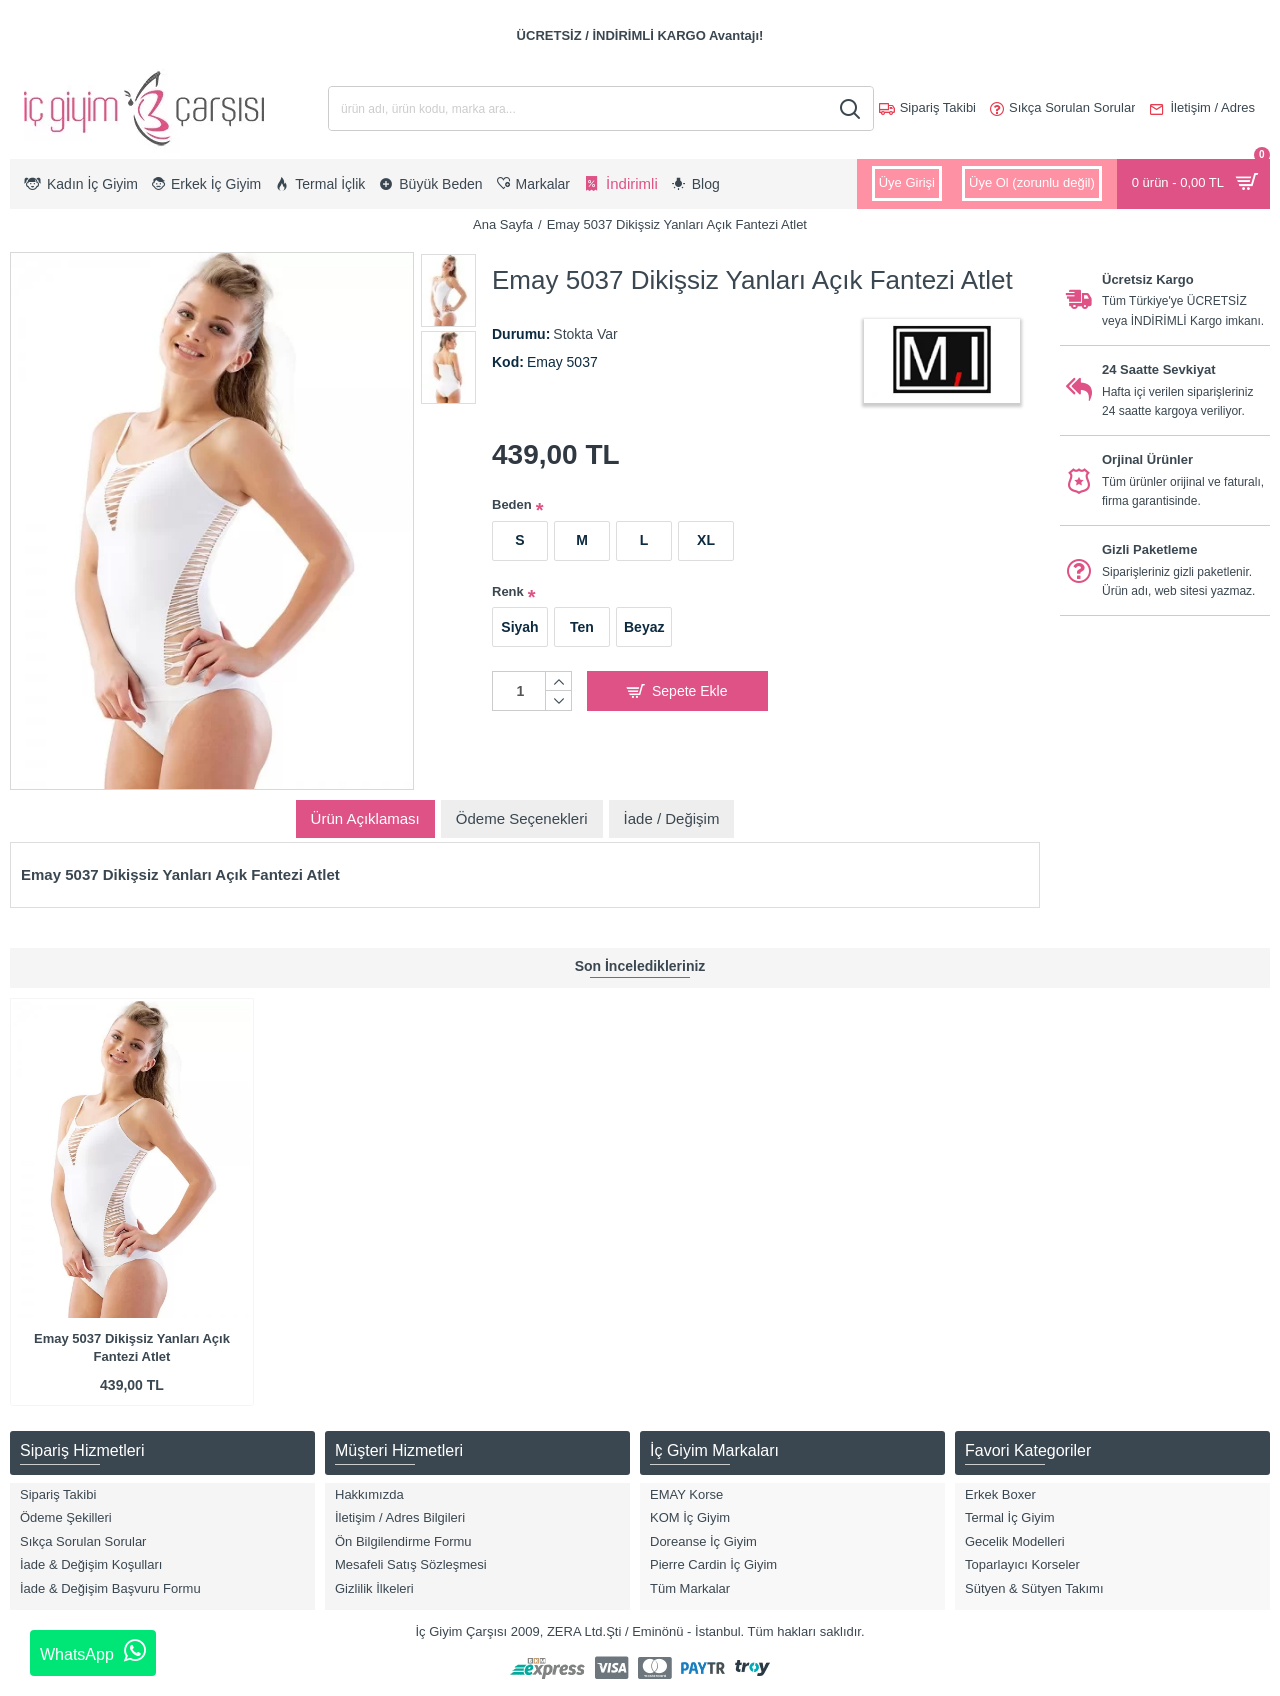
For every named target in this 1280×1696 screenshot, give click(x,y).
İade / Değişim (672, 818)
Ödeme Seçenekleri (522, 818)
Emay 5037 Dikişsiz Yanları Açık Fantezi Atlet (132, 1347)
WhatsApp (93, 1651)
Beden (512, 504)
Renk (508, 591)
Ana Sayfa (503, 224)
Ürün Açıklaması (365, 818)
